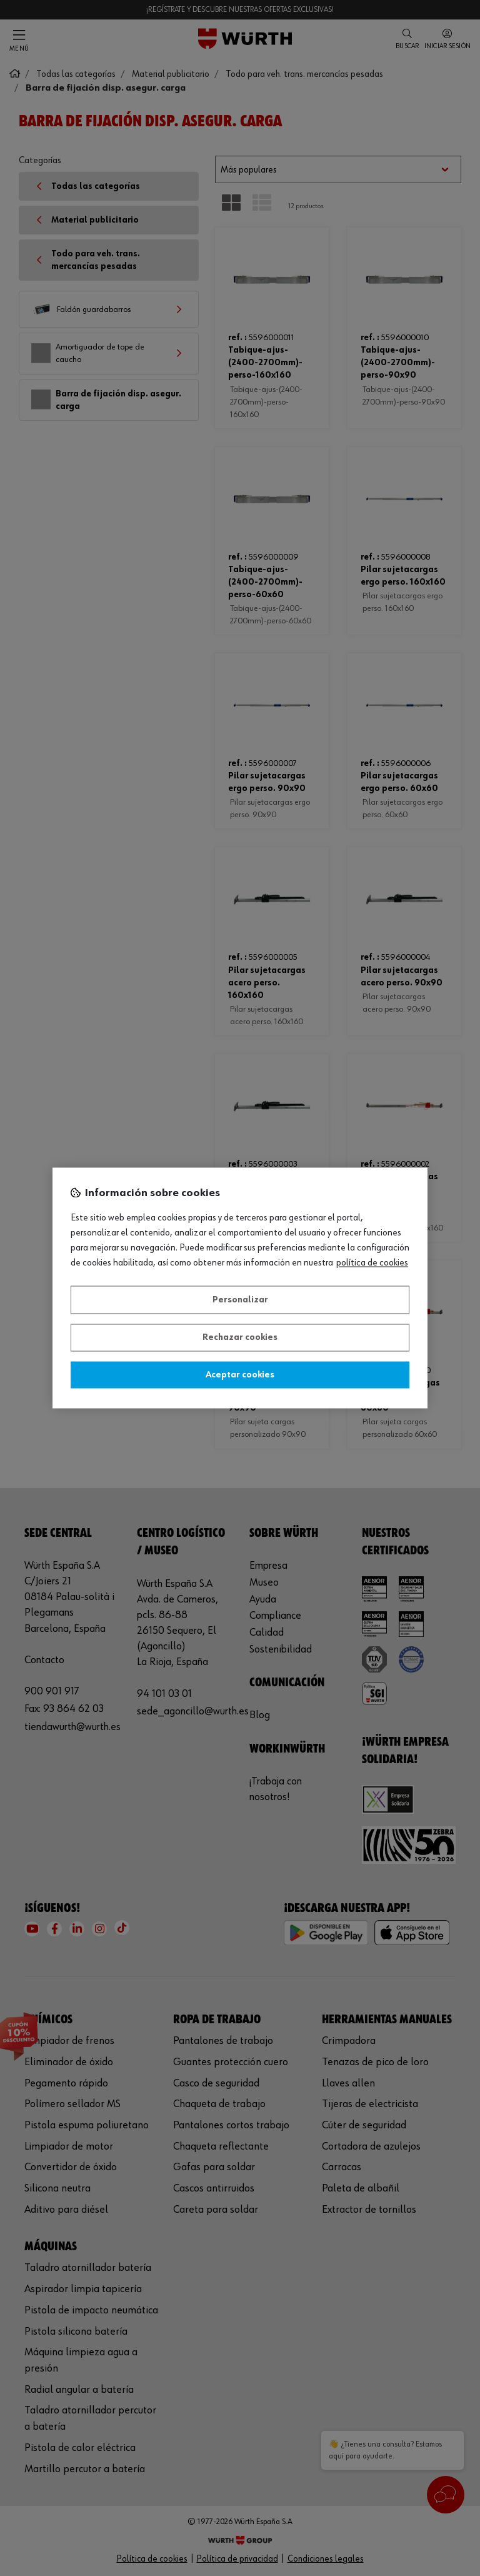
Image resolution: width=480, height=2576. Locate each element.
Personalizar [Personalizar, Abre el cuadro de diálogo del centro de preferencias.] (240, 1300)
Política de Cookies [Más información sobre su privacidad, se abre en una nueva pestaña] (372, 1264)
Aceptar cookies (240, 1375)
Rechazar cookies (240, 1338)
